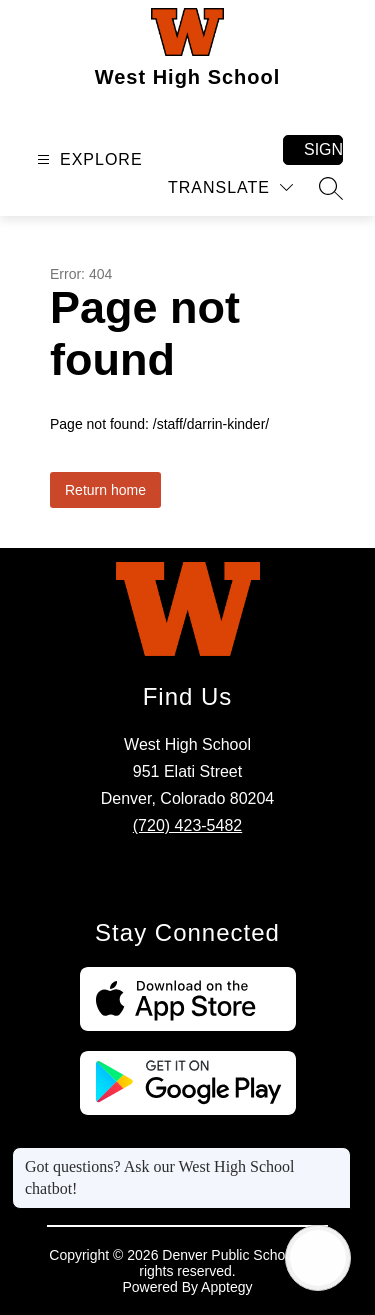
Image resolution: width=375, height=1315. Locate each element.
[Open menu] (87, 159)
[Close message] (335, 1157)
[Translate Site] (230, 187)
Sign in (323, 149)
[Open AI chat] (318, 1258)
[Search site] (331, 188)
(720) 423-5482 (187, 825)
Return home (105, 490)
